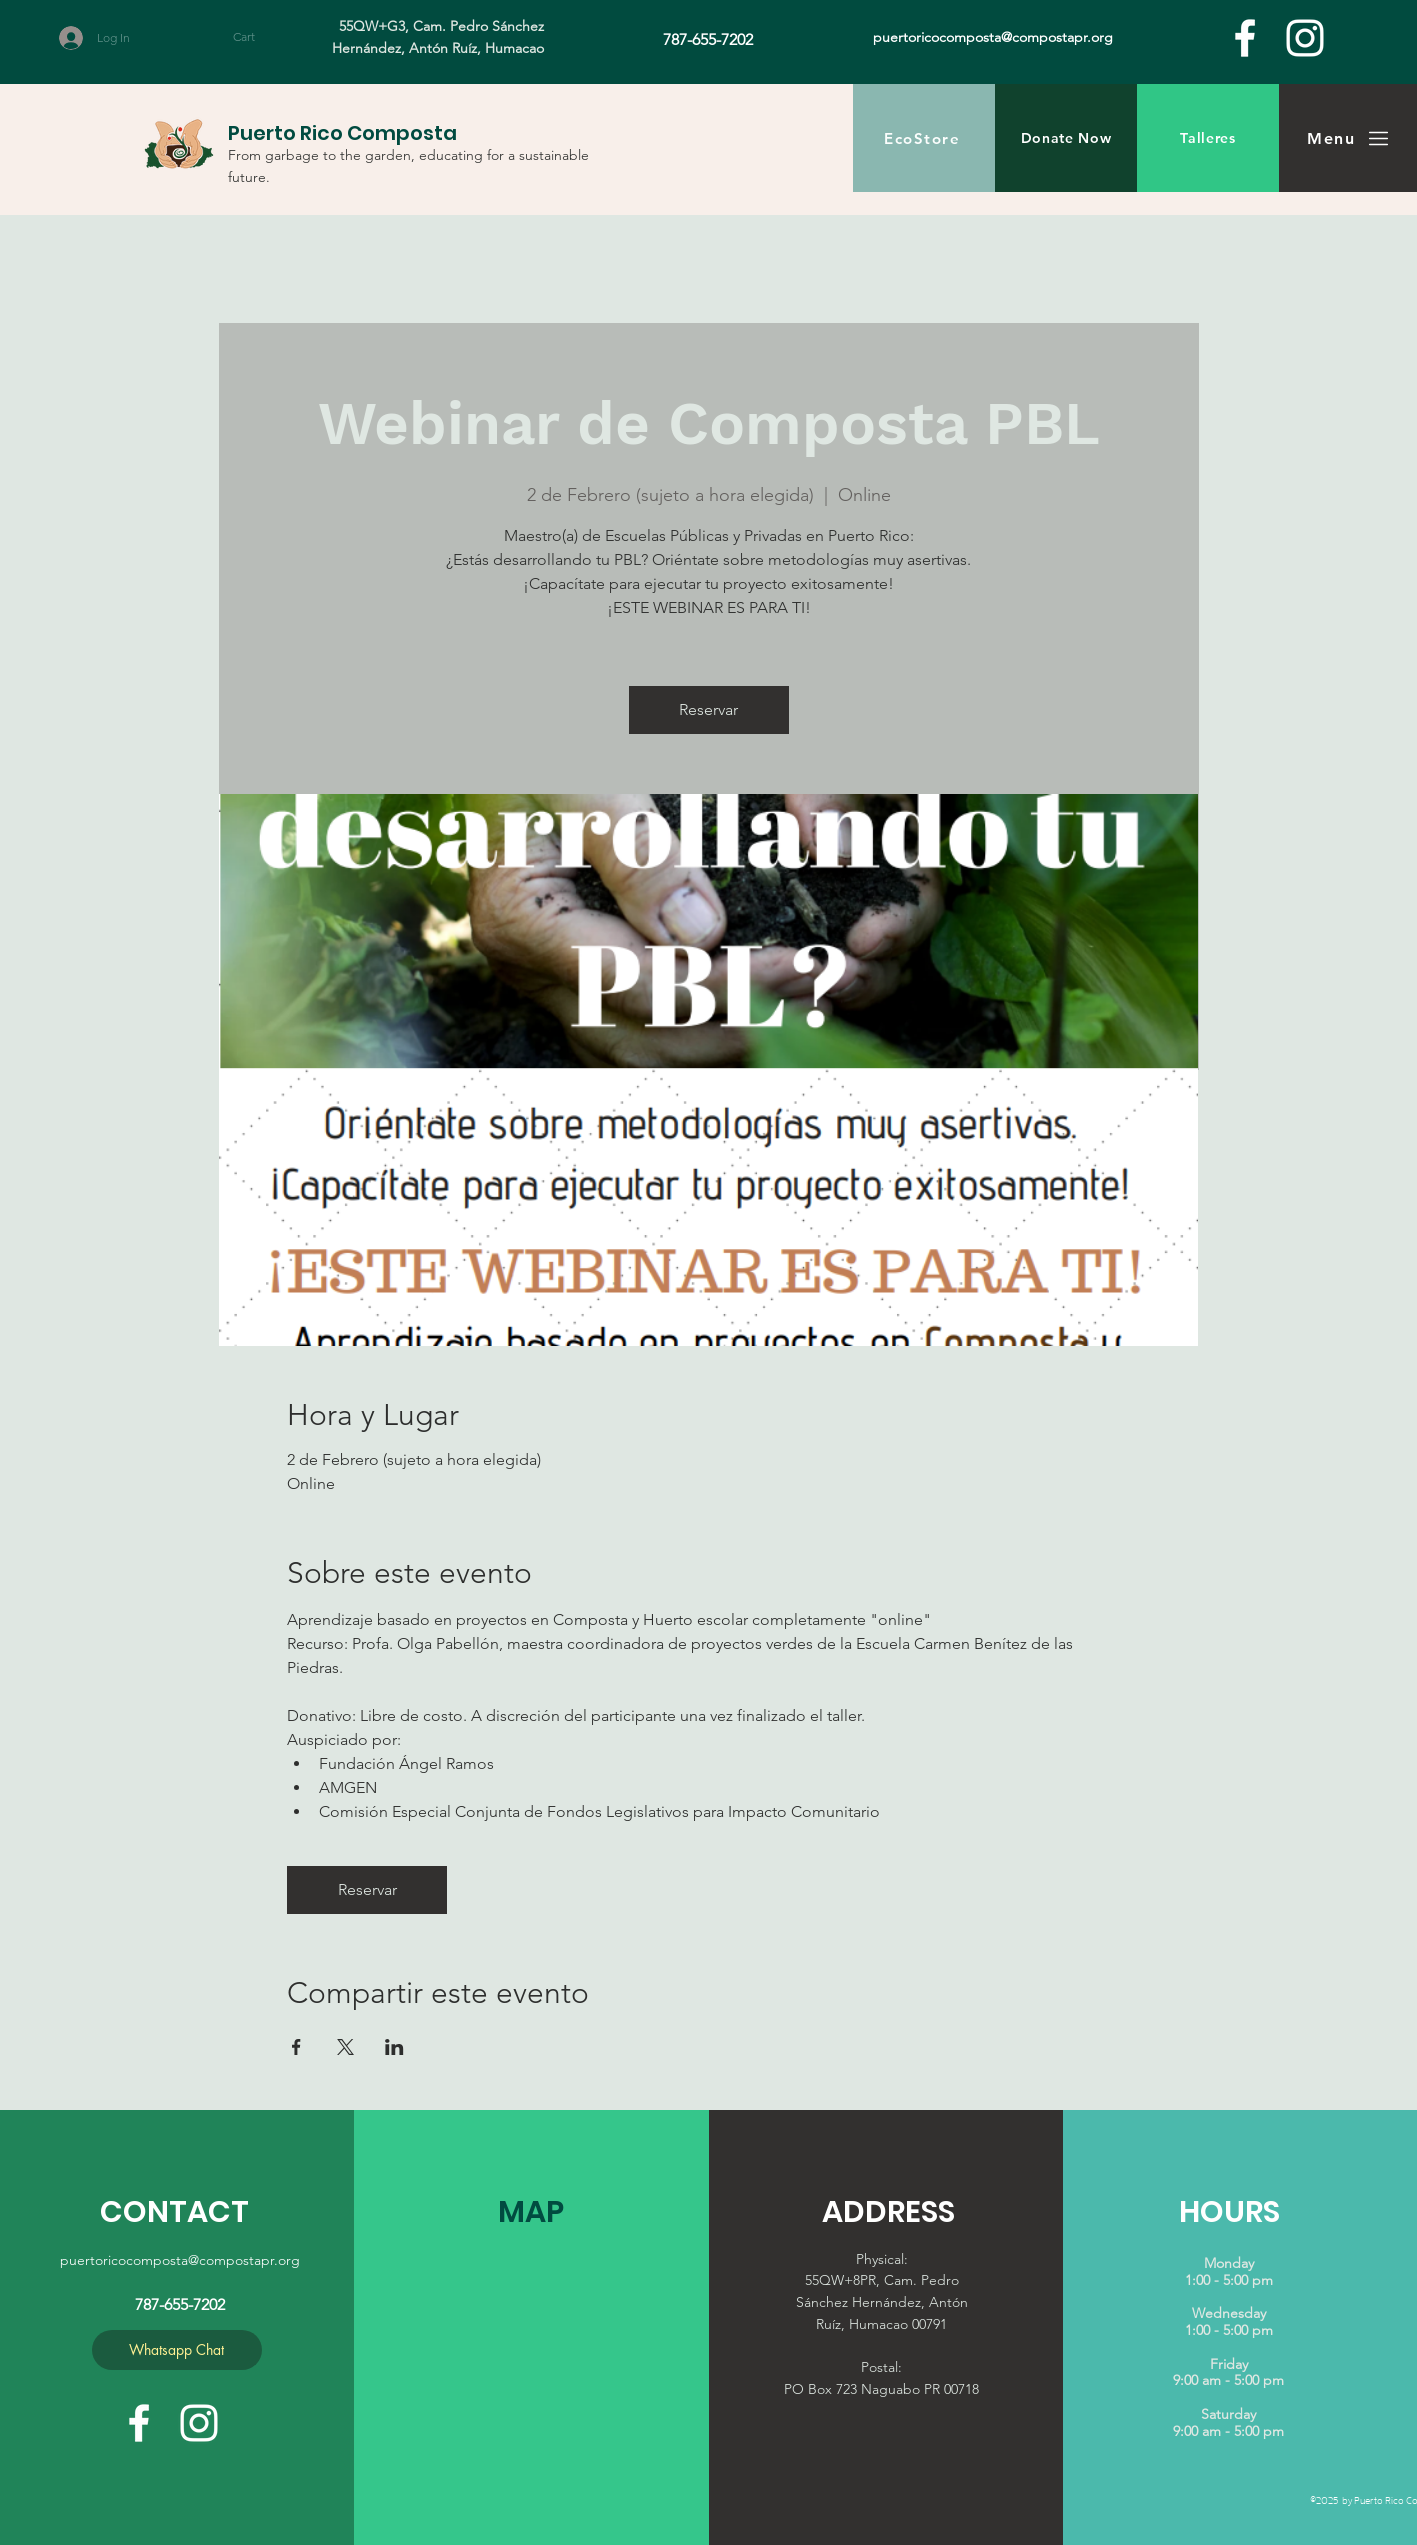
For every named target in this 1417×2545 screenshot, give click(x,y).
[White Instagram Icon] (1305, 38)
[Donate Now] (1066, 138)
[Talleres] (1208, 138)
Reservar (708, 709)
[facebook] (1245, 38)
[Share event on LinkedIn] (394, 2047)
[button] (262, 37)
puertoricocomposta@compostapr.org (180, 2260)
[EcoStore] (924, 138)
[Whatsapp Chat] (177, 2350)
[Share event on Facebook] (296, 2047)
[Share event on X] (345, 2047)
